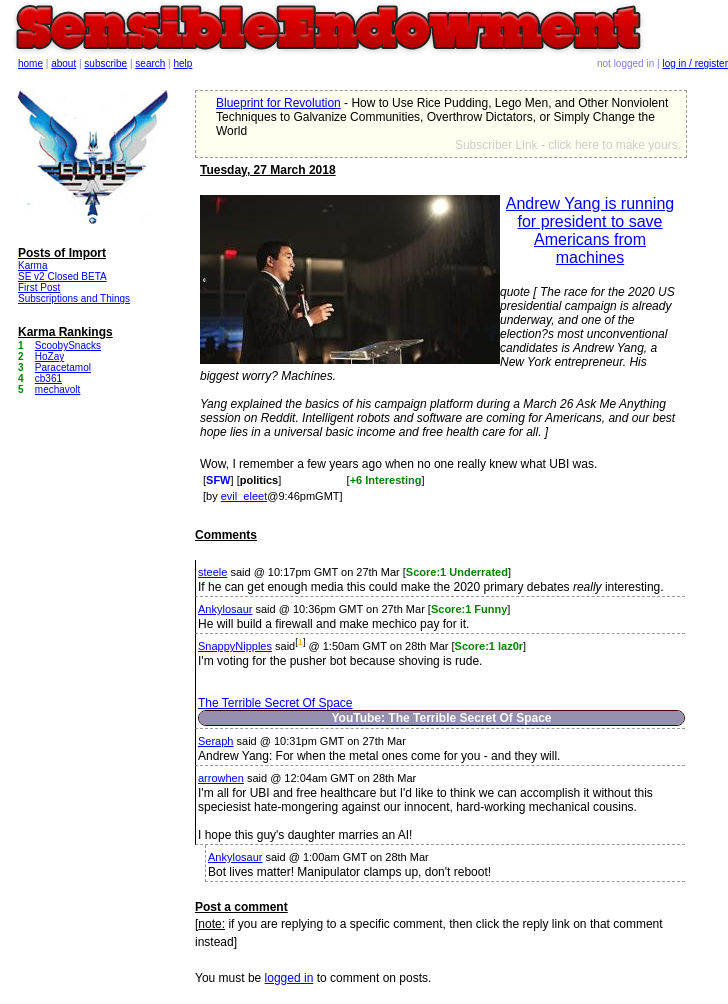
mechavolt (58, 389)
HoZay (49, 356)
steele (212, 572)
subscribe (105, 63)
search (150, 63)
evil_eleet (244, 496)
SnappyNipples (235, 646)
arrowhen (221, 778)
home (30, 63)
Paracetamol (63, 367)
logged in (289, 978)
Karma (32, 265)
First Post (39, 287)
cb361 (48, 378)
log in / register (695, 63)
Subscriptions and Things (74, 298)
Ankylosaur (225, 609)
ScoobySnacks (68, 345)
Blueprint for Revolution (278, 103)
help (183, 63)
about (63, 63)
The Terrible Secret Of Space (275, 703)
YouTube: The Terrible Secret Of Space (441, 718)
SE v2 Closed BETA (62, 276)
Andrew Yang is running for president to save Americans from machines (590, 230)
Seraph (215, 741)
